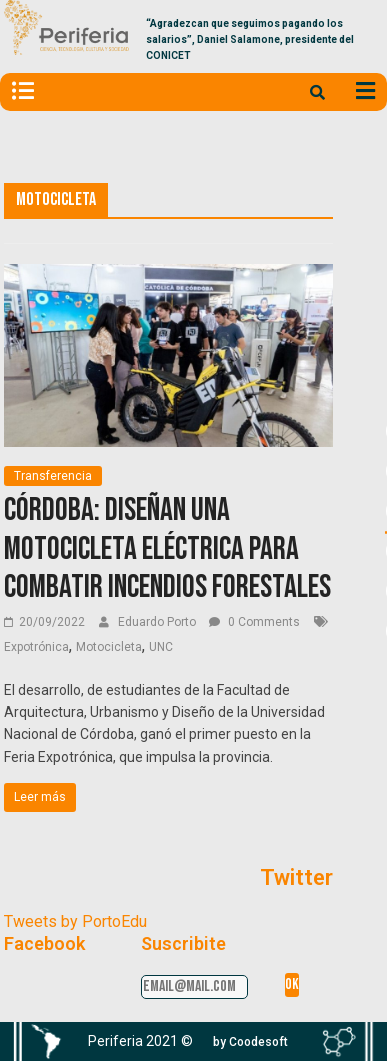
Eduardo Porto (158, 622)
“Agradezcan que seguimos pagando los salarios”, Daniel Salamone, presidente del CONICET (250, 39)
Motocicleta (109, 647)
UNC (161, 647)
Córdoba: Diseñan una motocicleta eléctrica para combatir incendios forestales (167, 549)
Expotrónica (36, 647)
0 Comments (254, 622)
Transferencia (53, 476)
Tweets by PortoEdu (75, 921)
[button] (250, 1042)
